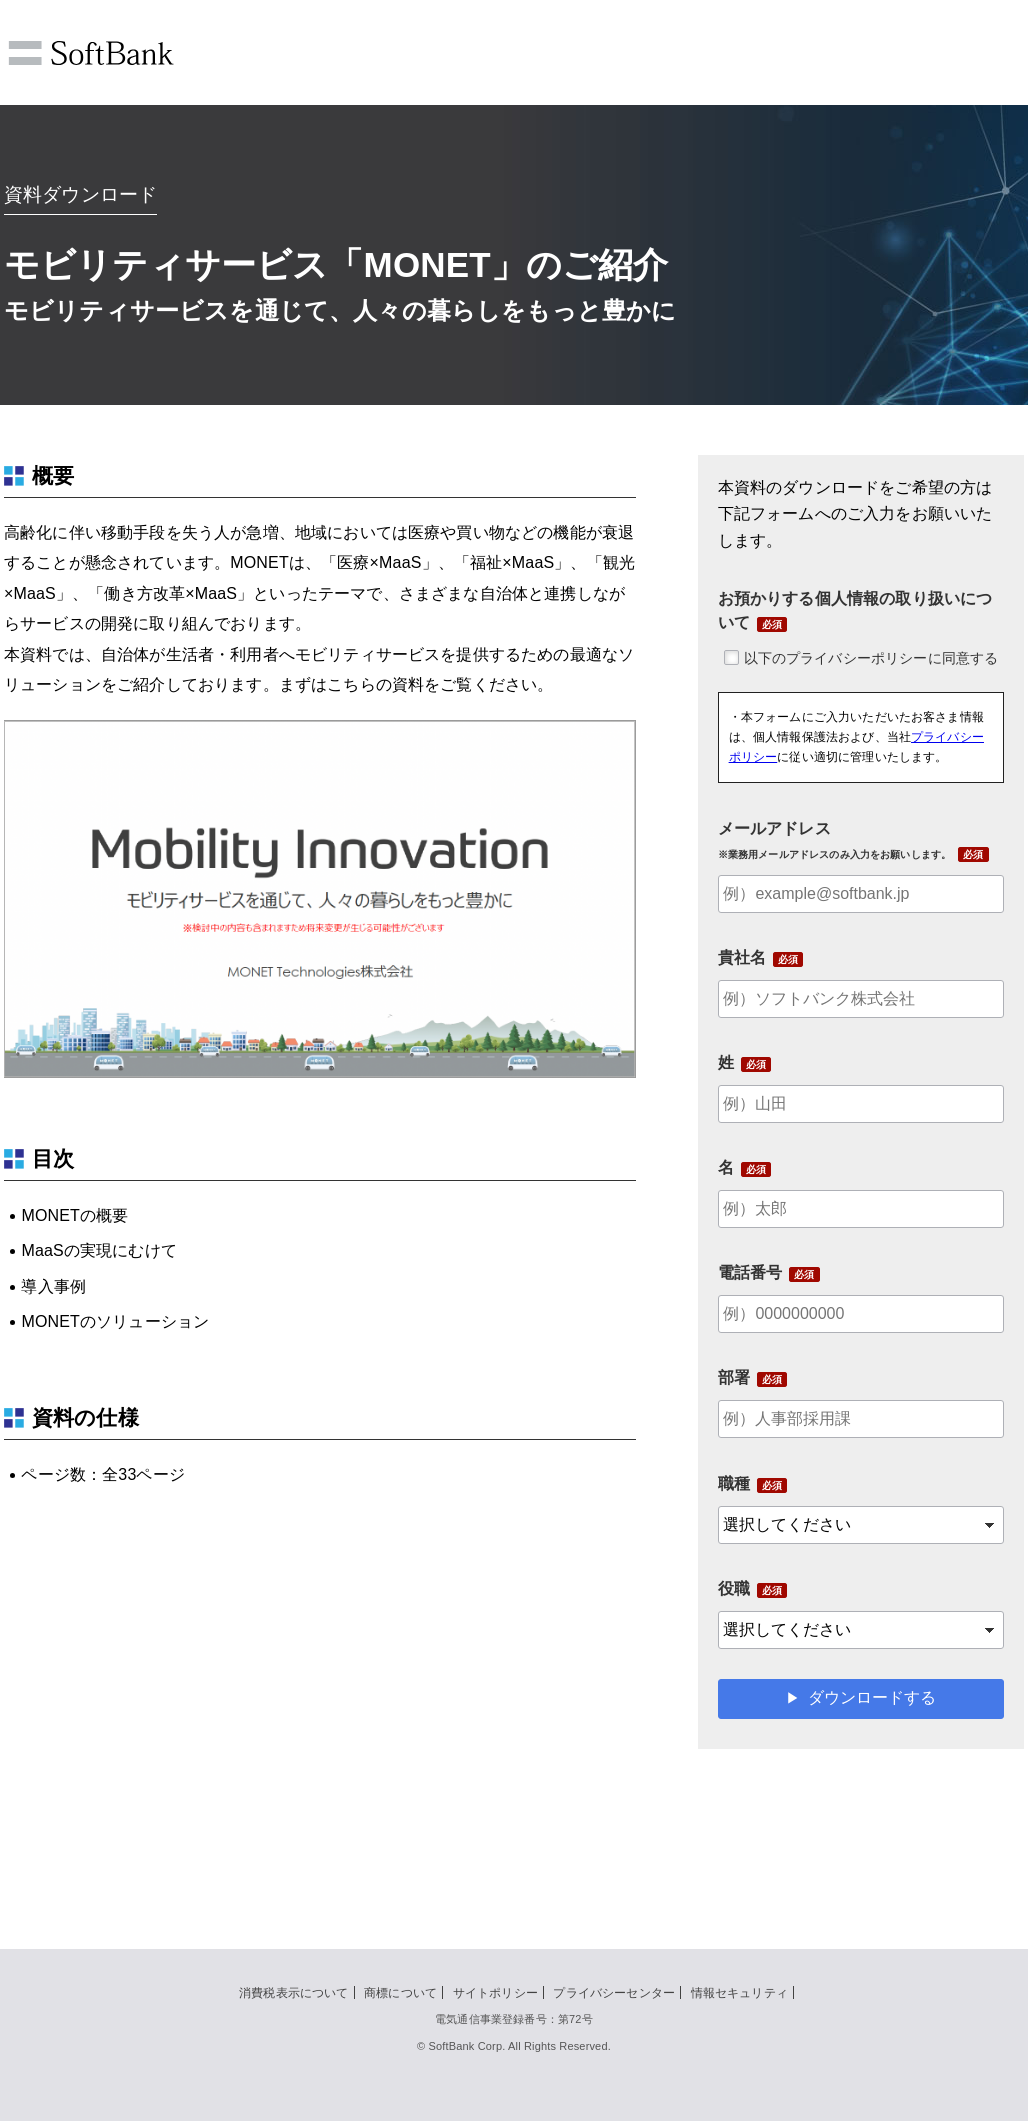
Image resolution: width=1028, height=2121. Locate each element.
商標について (400, 1993)
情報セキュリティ (739, 1993)
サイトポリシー (495, 1993)
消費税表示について (293, 1993)
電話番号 (750, 1272)
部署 (734, 1377)
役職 (734, 1588)
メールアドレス (835, 840)
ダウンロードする (872, 1697)
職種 (734, 1483)
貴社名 (742, 957)
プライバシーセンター (614, 1993)
